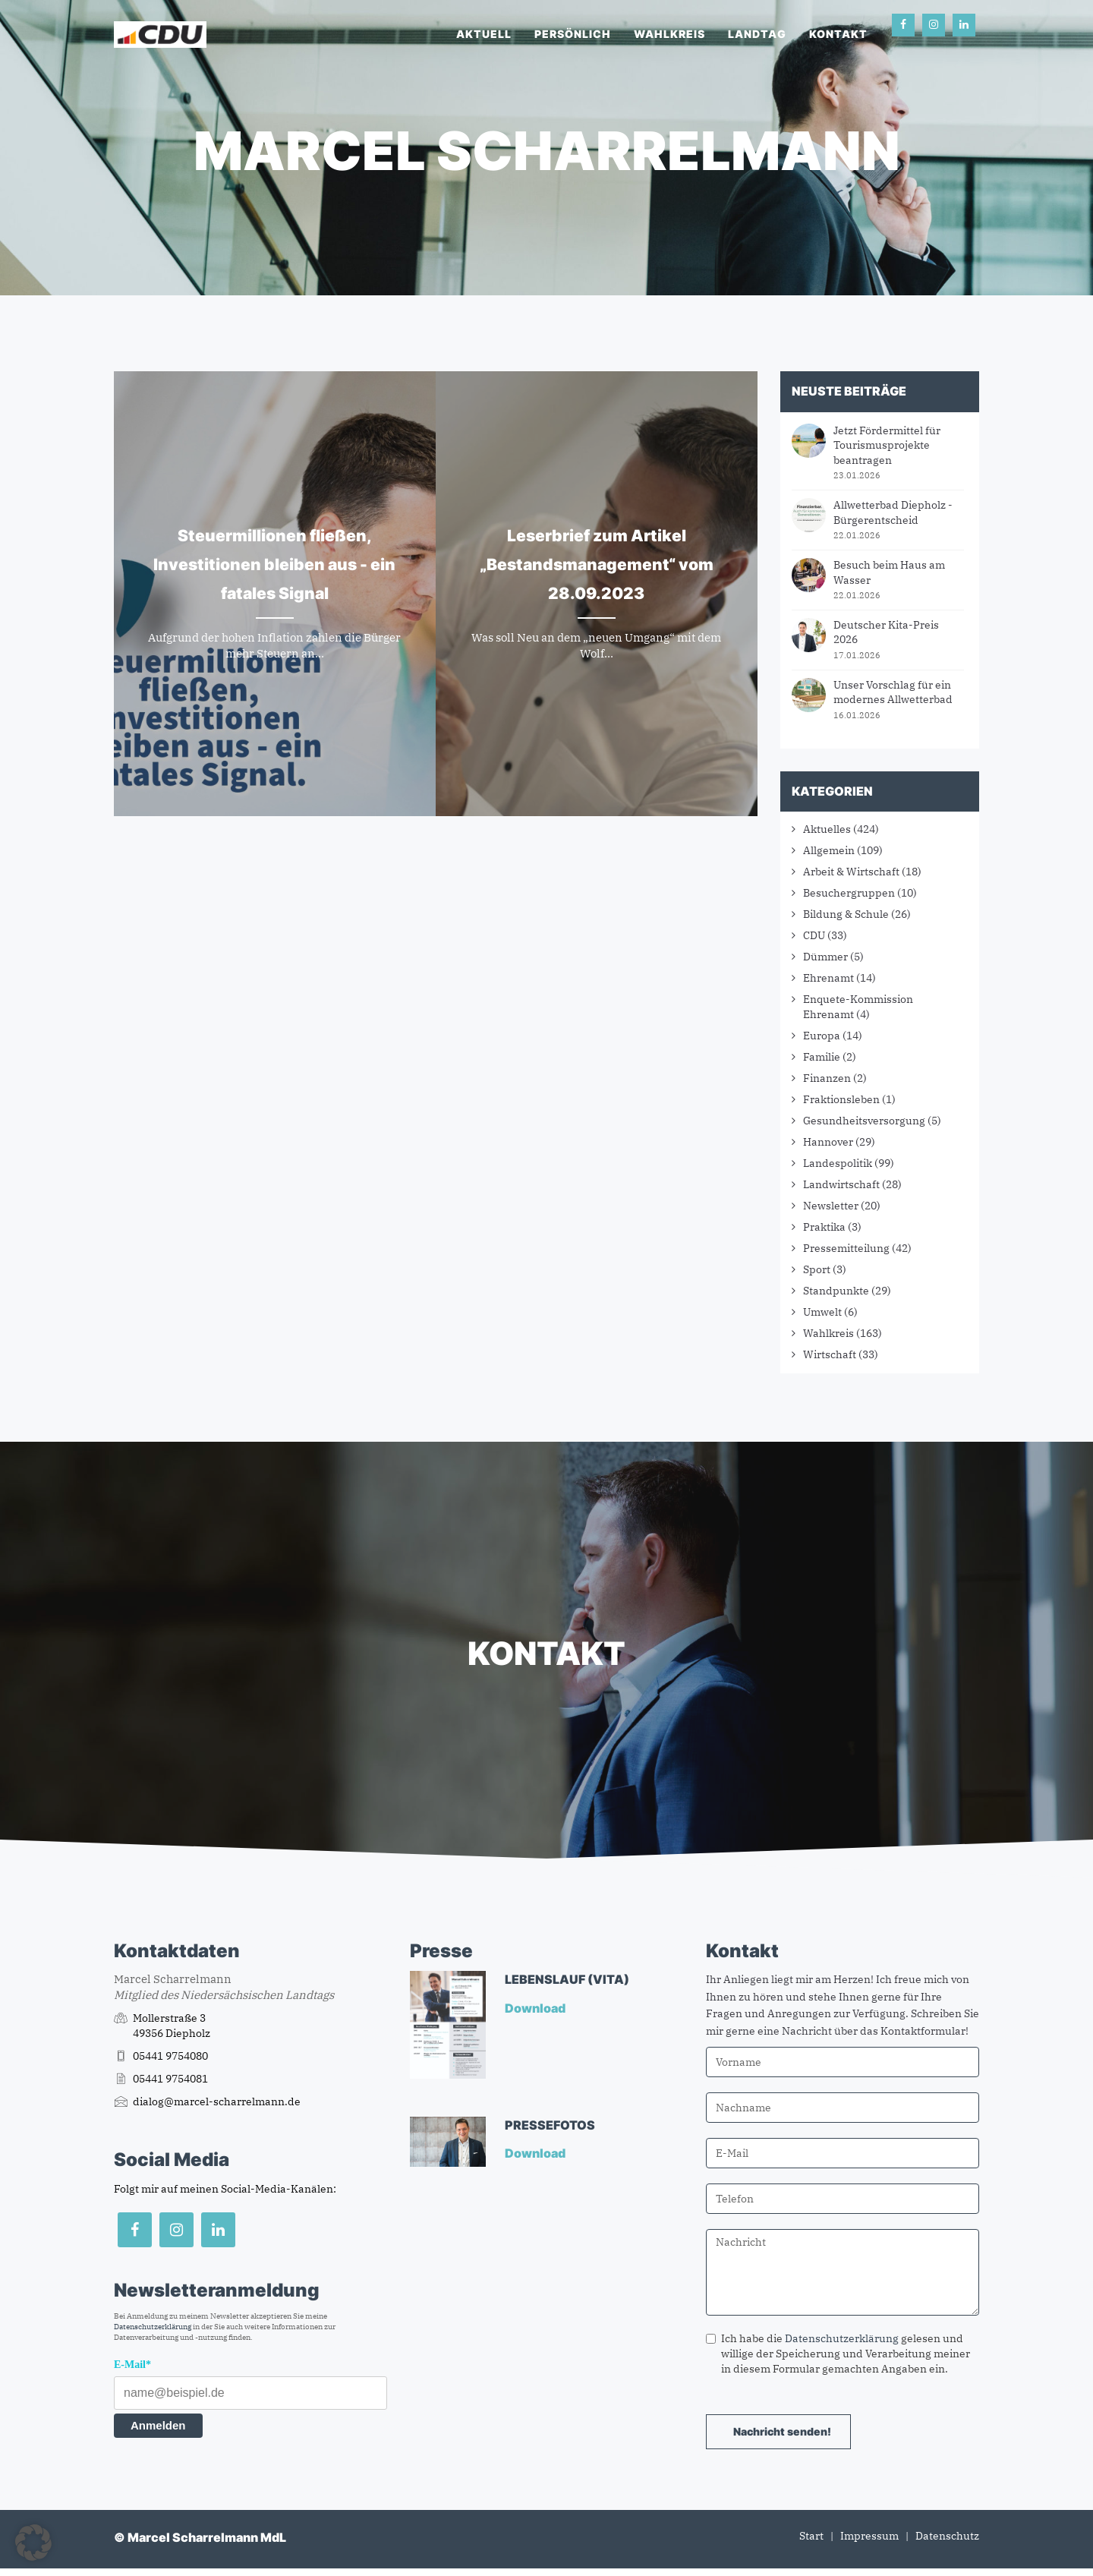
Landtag (757, 33)
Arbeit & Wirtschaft (851, 871)
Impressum (869, 2536)
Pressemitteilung (846, 1248)
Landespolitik (837, 1163)
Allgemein (829, 850)
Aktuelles (827, 829)
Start (811, 2536)
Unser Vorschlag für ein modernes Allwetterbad (893, 692)
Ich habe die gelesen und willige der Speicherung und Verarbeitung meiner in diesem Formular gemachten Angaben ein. (838, 2354)
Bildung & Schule (846, 914)
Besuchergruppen (849, 893)
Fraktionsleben (841, 1099)
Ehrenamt (828, 978)
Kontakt (838, 33)
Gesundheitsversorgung (864, 1120)
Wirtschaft (829, 1354)
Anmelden (158, 2425)
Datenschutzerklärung (152, 2327)
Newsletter (830, 1205)
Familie (821, 1057)
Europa (821, 1035)
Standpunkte (836, 1290)
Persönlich (572, 33)
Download (536, 2008)
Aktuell (484, 33)
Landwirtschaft (841, 1184)
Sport (816, 1269)
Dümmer (825, 956)
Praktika (824, 1227)
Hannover (828, 1142)
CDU (814, 935)
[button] (33, 2542)
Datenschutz (947, 2536)
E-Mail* (132, 2364)
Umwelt (822, 1312)
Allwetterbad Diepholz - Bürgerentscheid (893, 512)
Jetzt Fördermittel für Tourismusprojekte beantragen (886, 445)
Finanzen (827, 1078)
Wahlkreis (669, 33)
